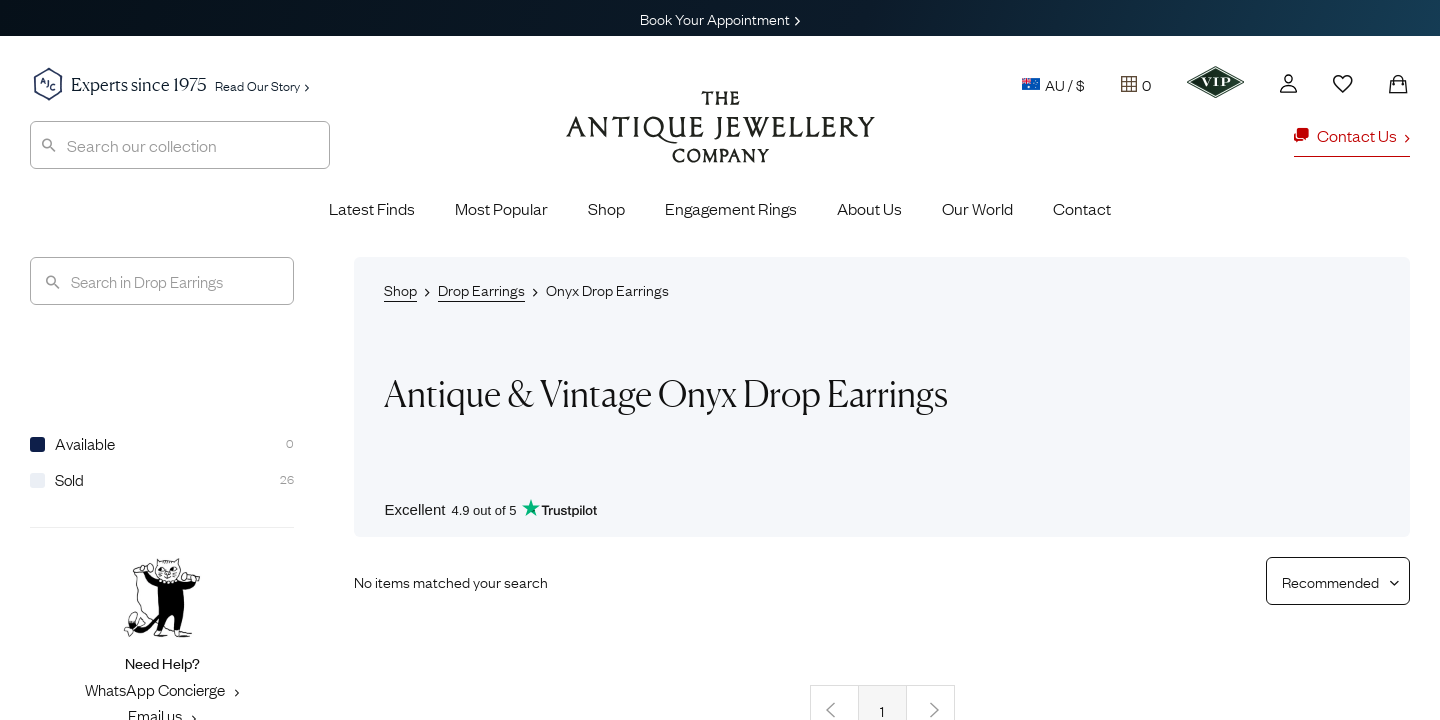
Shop (606, 208)
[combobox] (180, 145)
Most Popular (501, 208)
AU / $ (1053, 84)
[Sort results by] (1330, 581)
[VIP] (1215, 82)
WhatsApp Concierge (162, 689)
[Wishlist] (1343, 84)
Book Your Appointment (720, 18)
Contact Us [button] (1352, 135)
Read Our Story (262, 85)
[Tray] (1136, 84)
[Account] (1288, 83)
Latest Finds (372, 208)
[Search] (162, 281)
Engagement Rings (731, 208)
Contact (1082, 208)
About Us (869, 208)
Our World (977, 208)
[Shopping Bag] (1398, 84)
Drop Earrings (481, 289)
